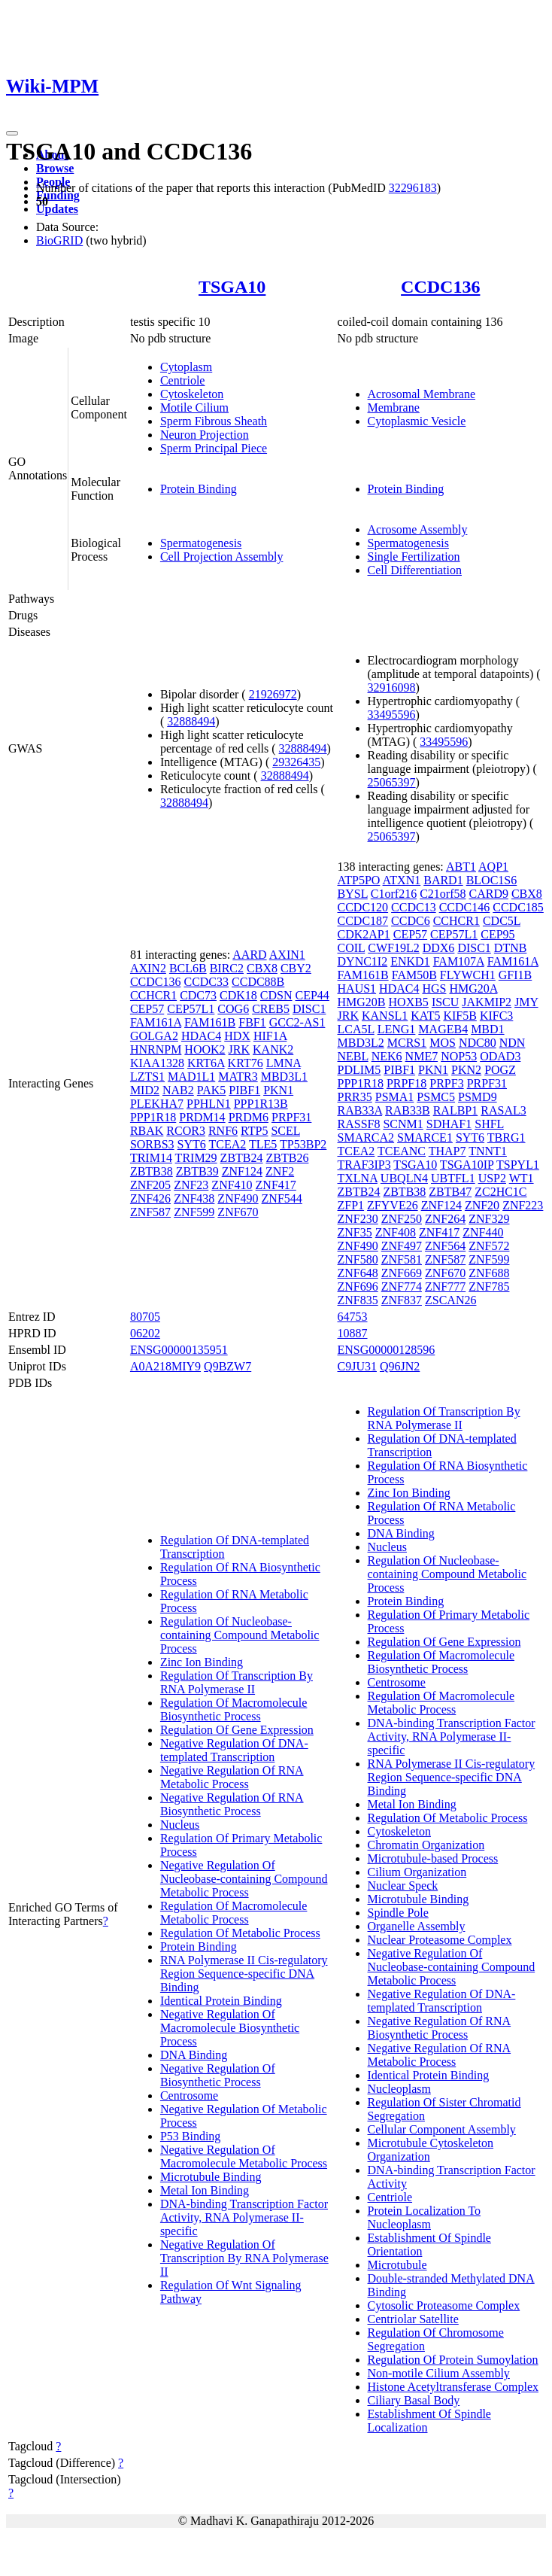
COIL (351, 947)
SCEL (285, 1130)
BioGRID (59, 240)
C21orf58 (443, 893)
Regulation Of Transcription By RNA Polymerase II (236, 1682)
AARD (249, 954)
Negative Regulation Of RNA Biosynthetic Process (232, 1804)
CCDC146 (464, 907)
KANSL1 (385, 1015)
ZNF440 (483, 1232)
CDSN (276, 995)
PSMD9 (477, 1096)
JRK (239, 1049)
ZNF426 (150, 1198)
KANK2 (273, 1049)
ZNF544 (282, 1198)
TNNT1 (488, 1151)
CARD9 (488, 893)
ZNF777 (445, 1286)
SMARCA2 (366, 1137)
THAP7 (447, 1151)
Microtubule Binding (211, 2176)
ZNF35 (355, 1232)
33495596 (392, 714)
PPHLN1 (209, 1103)
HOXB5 (409, 1002)
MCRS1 (406, 1042)
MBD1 (487, 1029)
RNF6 (223, 1130)
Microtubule (397, 2264)
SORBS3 (152, 1144)
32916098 (392, 687)
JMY (526, 1002)
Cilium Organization (417, 1872)
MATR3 (237, 1076)
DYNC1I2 (363, 961)
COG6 (233, 1008)
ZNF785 (489, 1286)
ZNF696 (358, 1286)
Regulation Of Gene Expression (237, 1729)
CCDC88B (258, 981)
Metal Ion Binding (204, 2190)
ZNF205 (150, 1185)
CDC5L (501, 920)
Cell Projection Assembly (222, 556)
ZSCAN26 (450, 1300)
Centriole (182, 380)
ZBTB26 (287, 1157)
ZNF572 (489, 1245)
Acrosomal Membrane (422, 394)
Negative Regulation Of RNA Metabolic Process (232, 1777)
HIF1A (270, 1035)
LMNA (283, 1063)
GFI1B (515, 975)
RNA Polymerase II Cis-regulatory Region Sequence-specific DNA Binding (244, 1974)
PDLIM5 (359, 1069)
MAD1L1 (191, 1076)
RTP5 (254, 1130)
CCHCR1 (153, 995)
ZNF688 (489, 1273)
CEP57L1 (190, 1008)
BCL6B (188, 968)
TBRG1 (506, 1137)
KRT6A (206, 1063)
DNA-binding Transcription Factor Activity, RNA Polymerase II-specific (244, 2217)
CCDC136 (440, 287)
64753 (353, 1316)
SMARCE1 (425, 1137)
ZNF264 (445, 1218)
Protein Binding (198, 488)
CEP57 (147, 1008)
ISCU (445, 1002)
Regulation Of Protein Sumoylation (453, 2359)
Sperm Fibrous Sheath (213, 421)
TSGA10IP (466, 1164)
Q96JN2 (400, 1366)
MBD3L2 (361, 1042)
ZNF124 (242, 1171)
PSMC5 (436, 1096)
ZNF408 (395, 1232)
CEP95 (497, 934)
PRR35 (355, 1096)
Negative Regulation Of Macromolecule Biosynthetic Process (229, 2028)
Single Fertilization (414, 556)
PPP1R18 (153, 1117)
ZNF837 (401, 1300)
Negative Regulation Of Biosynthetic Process (217, 2075)
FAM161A (155, 1022)
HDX (237, 1035)
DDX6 (439, 947)
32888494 (191, 721)
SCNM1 (403, 1124)
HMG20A (473, 988)
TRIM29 (196, 1157)
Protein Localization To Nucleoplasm (424, 2217)
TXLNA (358, 1178)
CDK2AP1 (364, 934)
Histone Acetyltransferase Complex (453, 2386)
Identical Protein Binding (221, 2000)
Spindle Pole (398, 1912)
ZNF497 (401, 1245)
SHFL (489, 1124)
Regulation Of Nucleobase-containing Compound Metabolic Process (240, 1635)
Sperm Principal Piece (213, 448)
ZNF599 (194, 1212)
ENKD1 (409, 961)
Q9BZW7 (227, 1366)
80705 (145, 1316)
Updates (57, 208)
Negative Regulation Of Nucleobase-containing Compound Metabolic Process (244, 1879)
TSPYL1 (517, 1164)
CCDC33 (206, 981)
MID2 (144, 1090)
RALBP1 (455, 1110)
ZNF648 (358, 1273)
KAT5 (425, 1015)
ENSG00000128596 (386, 1349)
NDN (512, 1042)
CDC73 (198, 995)
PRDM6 (248, 1117)
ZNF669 (401, 1273)
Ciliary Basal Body (414, 2400)
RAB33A (360, 1110)
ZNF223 (522, 1205)
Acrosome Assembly (418, 529)
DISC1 (309, 1008)
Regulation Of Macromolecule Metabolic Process (234, 1912)
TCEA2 (228, 1144)
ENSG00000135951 (179, 1349)
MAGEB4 (443, 1029)
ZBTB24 (241, 1157)
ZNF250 (401, 1218)
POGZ (500, 1069)
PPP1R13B (261, 1103)
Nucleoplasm (399, 2088)
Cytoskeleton (191, 394)
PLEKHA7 (156, 1103)
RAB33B (407, 1110)
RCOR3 (185, 1130)
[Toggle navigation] (12, 133)
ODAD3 (500, 1056)
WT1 (521, 1178)
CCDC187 (363, 920)
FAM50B (414, 975)
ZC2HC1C (500, 1191)
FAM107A (458, 961)
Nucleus (179, 1824)
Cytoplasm (186, 366)
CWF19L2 (393, 947)
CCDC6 (410, 920)
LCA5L (356, 1029)
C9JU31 (357, 1366)
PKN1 (278, 1090)
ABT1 (461, 866)
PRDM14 (202, 1117)
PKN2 (466, 1069)
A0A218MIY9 (165, 1366)
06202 (145, 1333)
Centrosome (189, 2095)
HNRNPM (155, 1049)
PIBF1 (244, 1090)
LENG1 (397, 1029)
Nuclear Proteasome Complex (440, 1939)
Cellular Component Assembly (442, 2129)
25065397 (392, 782)
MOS (442, 1042)
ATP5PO (359, 880)
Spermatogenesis (200, 543)
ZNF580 (358, 1259)
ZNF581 (401, 1259)
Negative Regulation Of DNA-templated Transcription (234, 1750)
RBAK (146, 1130)
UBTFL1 (453, 1178)
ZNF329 (489, 1218)
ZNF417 (276, 1185)
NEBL (353, 1056)
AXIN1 (287, 954)
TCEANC (402, 1151)
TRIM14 (151, 1157)
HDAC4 (201, 1035)
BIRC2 (227, 968)
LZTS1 (147, 1076)
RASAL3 (503, 1110)
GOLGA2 (154, 1035)
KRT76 (245, 1063)
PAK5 (211, 1090)
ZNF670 (237, 1212)
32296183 (413, 187)
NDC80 (477, 1042)
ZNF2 (279, 1171)
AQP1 (493, 866)
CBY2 (296, 968)
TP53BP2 (303, 1144)
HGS (434, 988)
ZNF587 (150, 1212)
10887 (353, 1333)
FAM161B (209, 1022)
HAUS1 (357, 988)
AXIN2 (148, 968)
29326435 (296, 762)
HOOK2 (204, 1049)
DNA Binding (193, 2054)
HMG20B (362, 1002)
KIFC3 (496, 1015)
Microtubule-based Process (433, 1858)
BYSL (353, 893)
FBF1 (251, 1022)
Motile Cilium (194, 407)
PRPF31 (291, 1117)
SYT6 (191, 1144)
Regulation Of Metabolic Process (240, 1933)
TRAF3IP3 (364, 1164)
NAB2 (178, 1090)
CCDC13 (413, 907)
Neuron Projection (204, 434)
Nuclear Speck (403, 1885)
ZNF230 (358, 1218)
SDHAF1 (449, 1124)
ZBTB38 (151, 1171)
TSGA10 (232, 287)
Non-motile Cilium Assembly (439, 2373)
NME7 (421, 1056)
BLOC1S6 (491, 880)
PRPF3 (446, 1083)
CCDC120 (363, 907)
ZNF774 (401, 1286)
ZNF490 (237, 1198)
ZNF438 (194, 1198)
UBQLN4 (404, 1178)
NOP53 (459, 1056)
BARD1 (443, 880)
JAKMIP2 (486, 1002)
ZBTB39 (197, 1171)
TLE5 (263, 1144)
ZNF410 (231, 1185)
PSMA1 (394, 1096)
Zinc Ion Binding (201, 1662)
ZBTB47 (450, 1191)
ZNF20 (482, 1205)
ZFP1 (351, 1205)
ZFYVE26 (392, 1205)
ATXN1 (402, 880)
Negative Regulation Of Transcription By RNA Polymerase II (244, 2258)
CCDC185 (518, 907)
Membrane (394, 407)
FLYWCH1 (468, 975)
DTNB (510, 947)
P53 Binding (190, 2136)
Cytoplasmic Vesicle (417, 421)
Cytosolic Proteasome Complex (444, 2305)
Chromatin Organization (426, 1844)
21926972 (273, 694)
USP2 (492, 1178)
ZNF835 (358, 1300)
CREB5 (271, 1008)
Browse (55, 168)
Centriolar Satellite (413, 2319)
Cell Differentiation (415, 570)
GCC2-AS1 (297, 1022)
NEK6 (387, 1056)
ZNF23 (191, 1185)
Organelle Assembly (417, 1926)
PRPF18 (406, 1083)
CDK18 (238, 995)
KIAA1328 (157, 1063)
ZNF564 (445, 1245)
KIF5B (459, 1015)
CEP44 (312, 995)
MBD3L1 (284, 1076)
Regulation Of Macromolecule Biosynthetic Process (234, 1709)
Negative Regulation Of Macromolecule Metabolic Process (243, 2156)
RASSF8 (359, 1124)
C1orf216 (394, 893)
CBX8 (262, 968)
